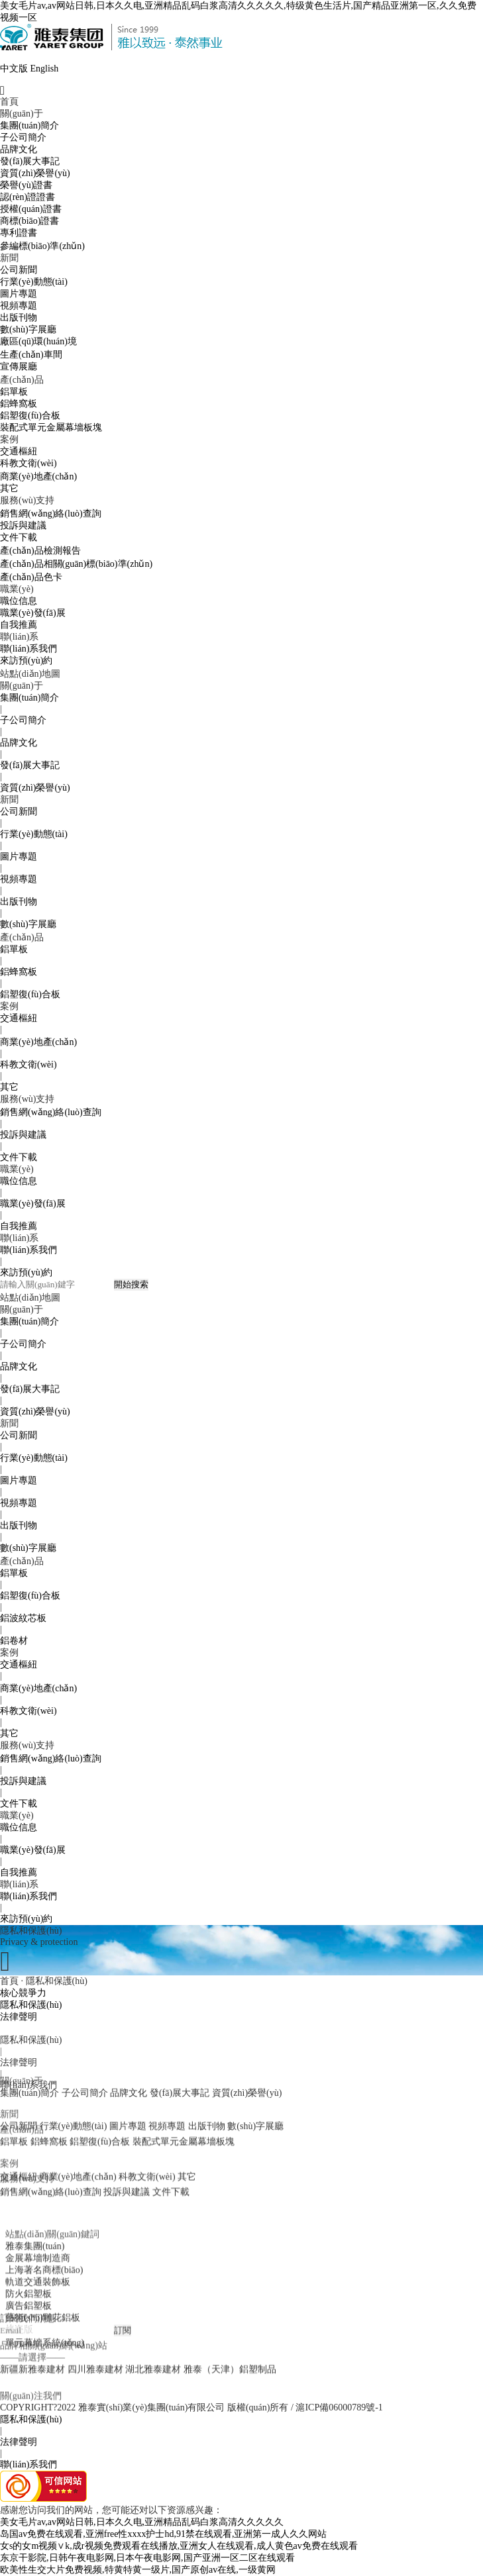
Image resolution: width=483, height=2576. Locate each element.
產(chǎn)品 (22, 380)
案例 (9, 439)
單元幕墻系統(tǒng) (44, 2386)
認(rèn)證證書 (27, 197)
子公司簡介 (23, 137)
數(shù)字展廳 (28, 329)
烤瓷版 (19, 2373)
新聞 (9, 258)
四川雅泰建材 (95, 2347)
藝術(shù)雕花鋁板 (42, 2361)
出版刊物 (18, 317)
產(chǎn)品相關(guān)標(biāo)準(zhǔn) (76, 564)
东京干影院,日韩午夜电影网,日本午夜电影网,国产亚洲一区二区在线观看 (147, 2558)
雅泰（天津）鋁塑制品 (230, 2347)
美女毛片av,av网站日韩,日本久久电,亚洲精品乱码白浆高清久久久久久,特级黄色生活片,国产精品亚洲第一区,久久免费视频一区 (238, 12)
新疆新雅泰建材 (32, 2347)
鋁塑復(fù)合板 (30, 416)
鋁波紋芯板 (23, 1618)
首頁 (9, 102)
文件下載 (18, 537)
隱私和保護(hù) (31, 2005)
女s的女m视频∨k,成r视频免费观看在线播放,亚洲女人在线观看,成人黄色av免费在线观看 (179, 2546)
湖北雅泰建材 (153, 2347)
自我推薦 (18, 625)
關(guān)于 (21, 114)
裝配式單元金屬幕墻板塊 (51, 427)
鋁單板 (14, 392)
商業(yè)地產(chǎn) (38, 476)
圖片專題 (18, 294)
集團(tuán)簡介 (29, 125)
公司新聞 (18, 270)
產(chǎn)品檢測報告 (40, 551)
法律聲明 (18, 2017)
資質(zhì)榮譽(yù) (35, 173)
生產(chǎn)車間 (31, 355)
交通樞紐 (18, 451)
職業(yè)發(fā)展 (33, 613)
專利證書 (18, 233)
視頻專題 (18, 306)
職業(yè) (17, 589)
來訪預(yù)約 (26, 661)
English (44, 69)
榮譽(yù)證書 (26, 185)
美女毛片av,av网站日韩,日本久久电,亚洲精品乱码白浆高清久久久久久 (142, 2522)
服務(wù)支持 (27, 500)
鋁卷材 (14, 1641)
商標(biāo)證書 (29, 221)
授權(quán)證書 (31, 209)
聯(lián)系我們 (28, 649)
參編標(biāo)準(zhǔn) (42, 246)
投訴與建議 (23, 525)
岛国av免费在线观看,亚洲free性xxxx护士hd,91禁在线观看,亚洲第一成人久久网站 (163, 2534)
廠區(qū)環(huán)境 (38, 341)
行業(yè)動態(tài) (34, 282)
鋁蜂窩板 (18, 404)
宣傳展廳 (18, 367)
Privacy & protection (39, 1942)
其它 (9, 488)
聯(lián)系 (19, 637)
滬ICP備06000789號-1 (338, 2407)
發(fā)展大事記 (30, 161)
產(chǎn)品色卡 (31, 577)
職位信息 (18, 601)
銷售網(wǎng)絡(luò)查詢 (50, 514)
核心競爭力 (23, 1993)
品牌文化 (18, 149)
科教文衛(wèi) (28, 463)
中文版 (14, 69)
